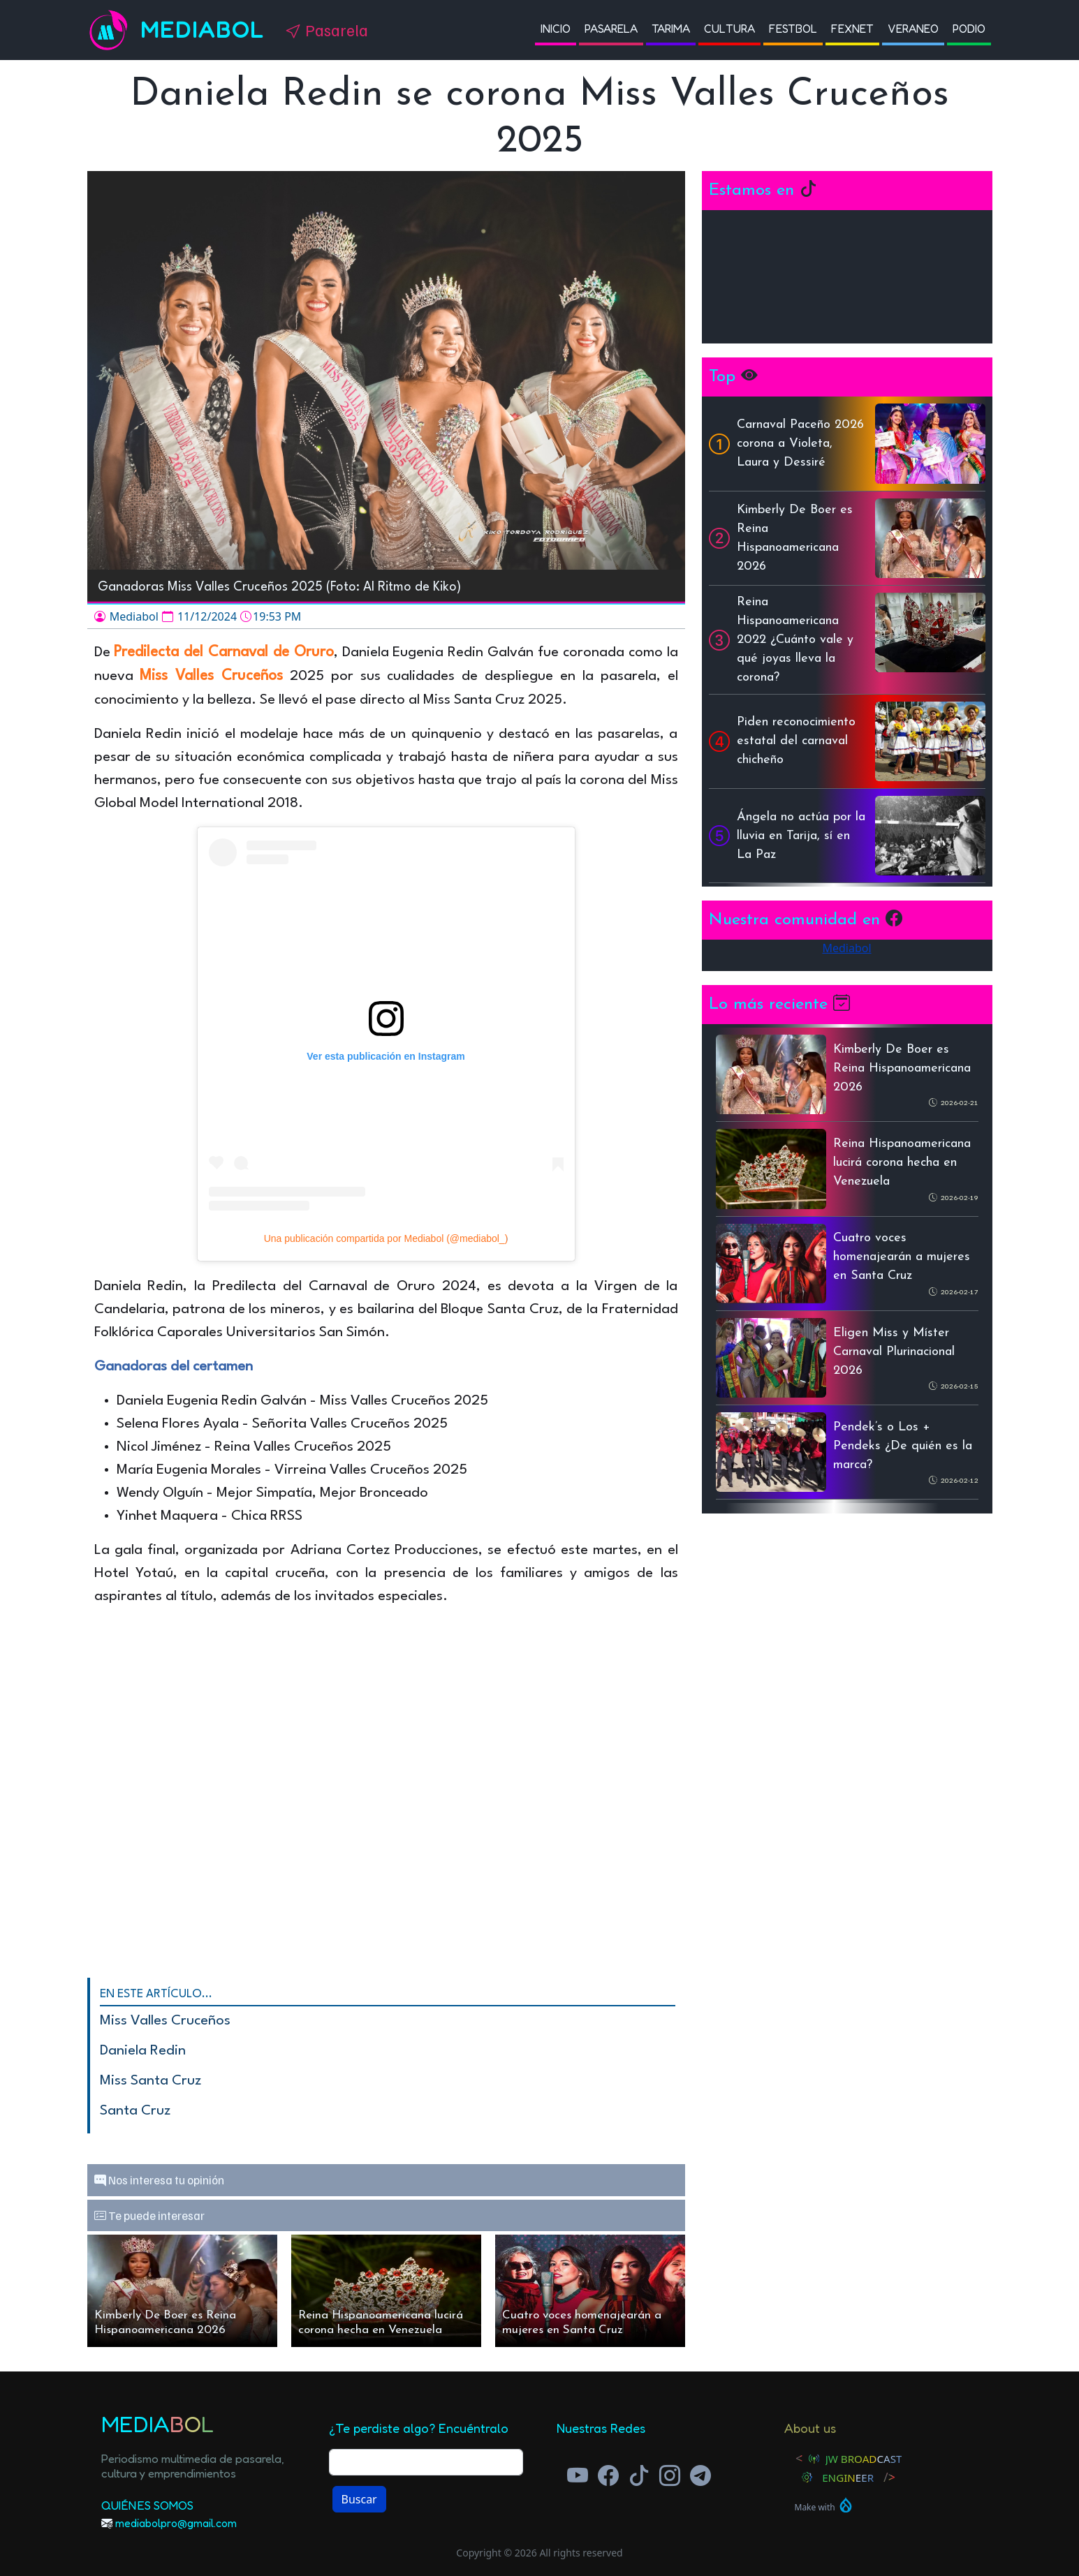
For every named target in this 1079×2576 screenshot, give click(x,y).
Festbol (793, 29)
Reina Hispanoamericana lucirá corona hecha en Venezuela (380, 2322)
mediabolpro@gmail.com (176, 2523)
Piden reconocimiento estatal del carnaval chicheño (796, 741)
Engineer (848, 2478)
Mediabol (202, 29)
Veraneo (913, 29)
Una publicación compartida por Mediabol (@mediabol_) (386, 1238)
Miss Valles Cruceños (165, 2021)
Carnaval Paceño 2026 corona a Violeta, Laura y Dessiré (800, 443)
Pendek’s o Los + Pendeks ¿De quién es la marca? (902, 1446)
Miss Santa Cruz (150, 2081)
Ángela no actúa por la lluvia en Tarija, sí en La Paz (801, 835)
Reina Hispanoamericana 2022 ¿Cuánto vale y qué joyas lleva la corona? (795, 639)
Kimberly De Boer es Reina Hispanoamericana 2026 (165, 2322)
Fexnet (852, 29)
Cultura (729, 29)
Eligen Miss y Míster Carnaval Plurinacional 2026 (894, 1351)
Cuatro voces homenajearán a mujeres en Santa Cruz (581, 2322)
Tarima (671, 29)
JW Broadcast (863, 2459)
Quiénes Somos (147, 2505)
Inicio (556, 29)
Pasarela (611, 29)
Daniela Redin (143, 2051)
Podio (969, 29)
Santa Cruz (135, 2111)
